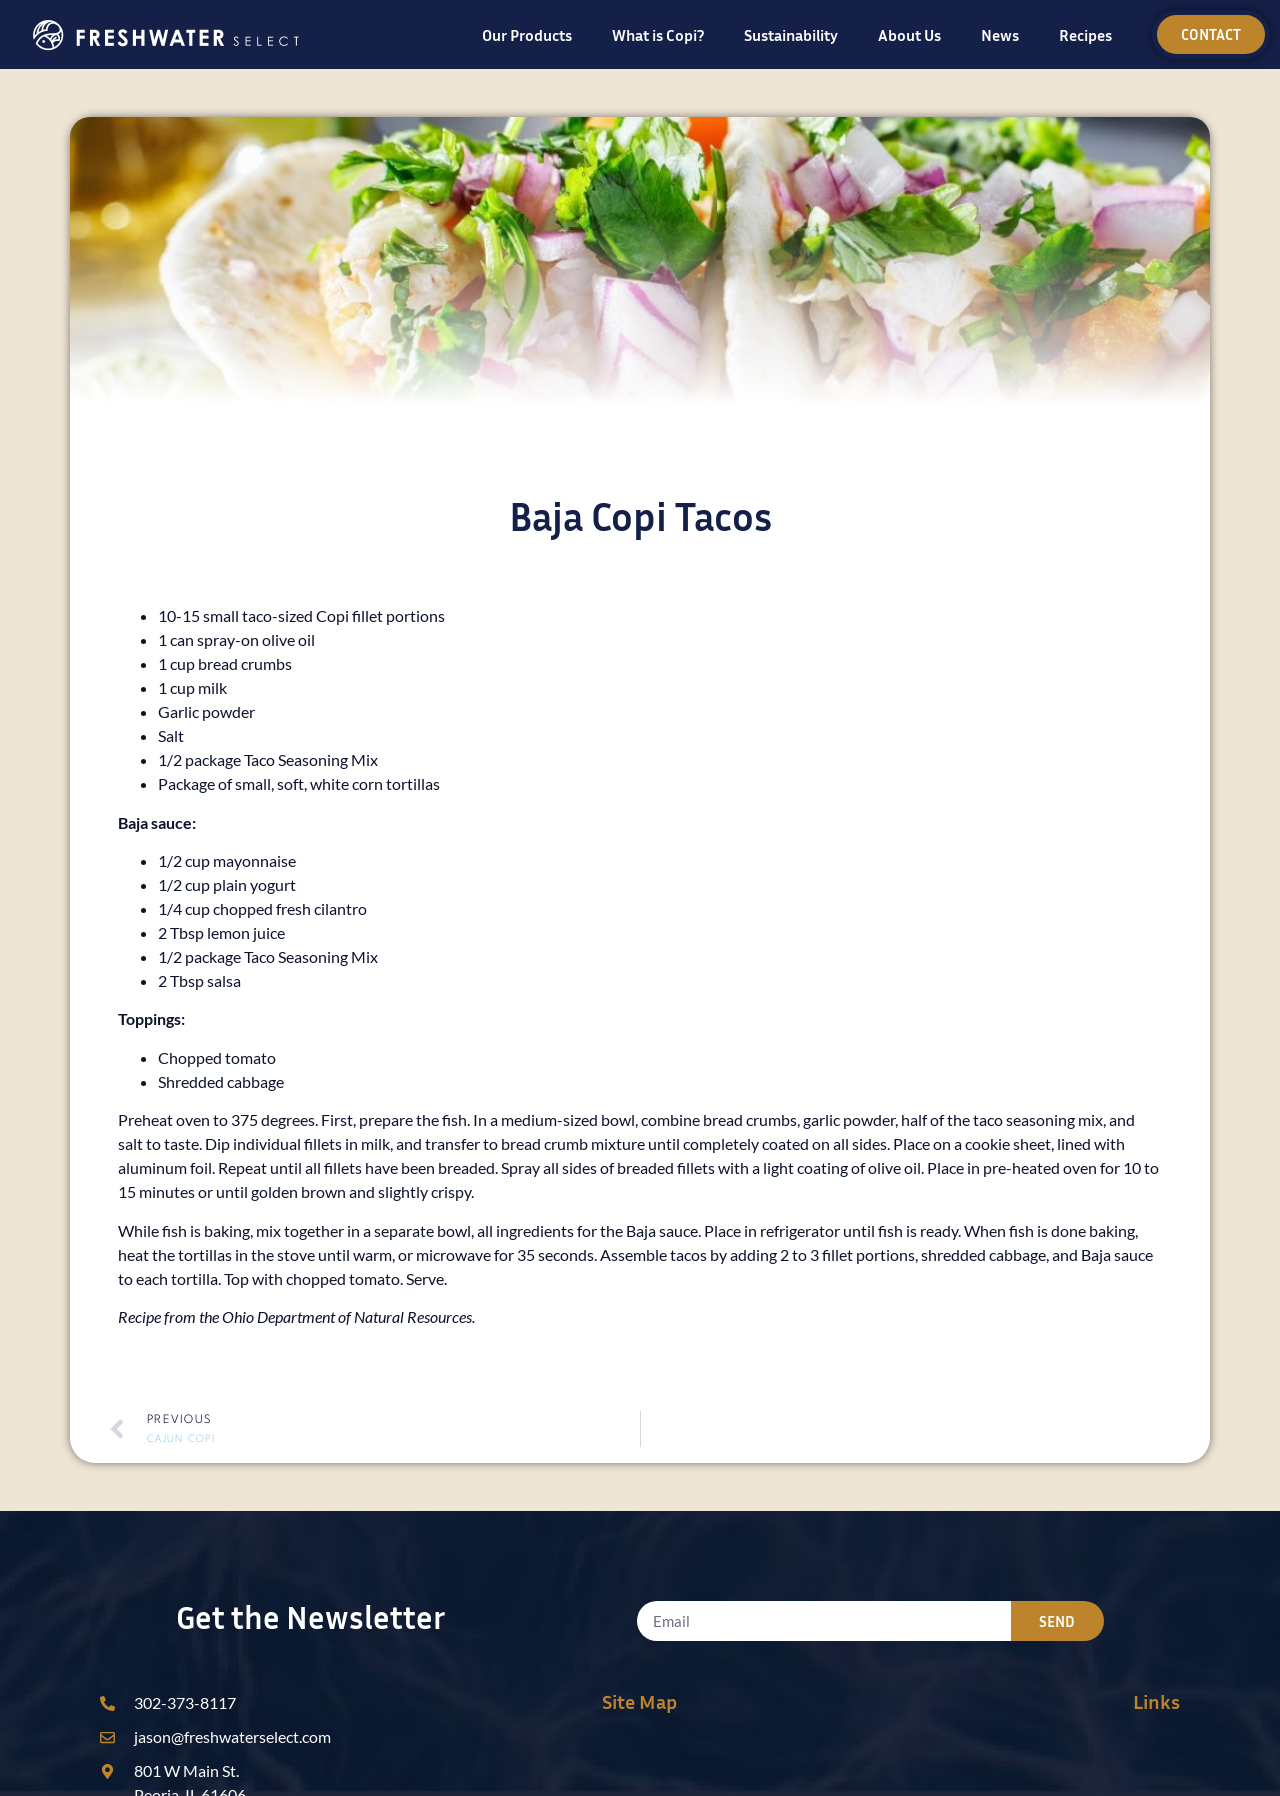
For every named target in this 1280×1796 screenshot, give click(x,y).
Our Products (527, 35)
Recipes (1085, 35)
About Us (909, 35)
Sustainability (791, 35)
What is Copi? (658, 35)
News (1000, 35)
